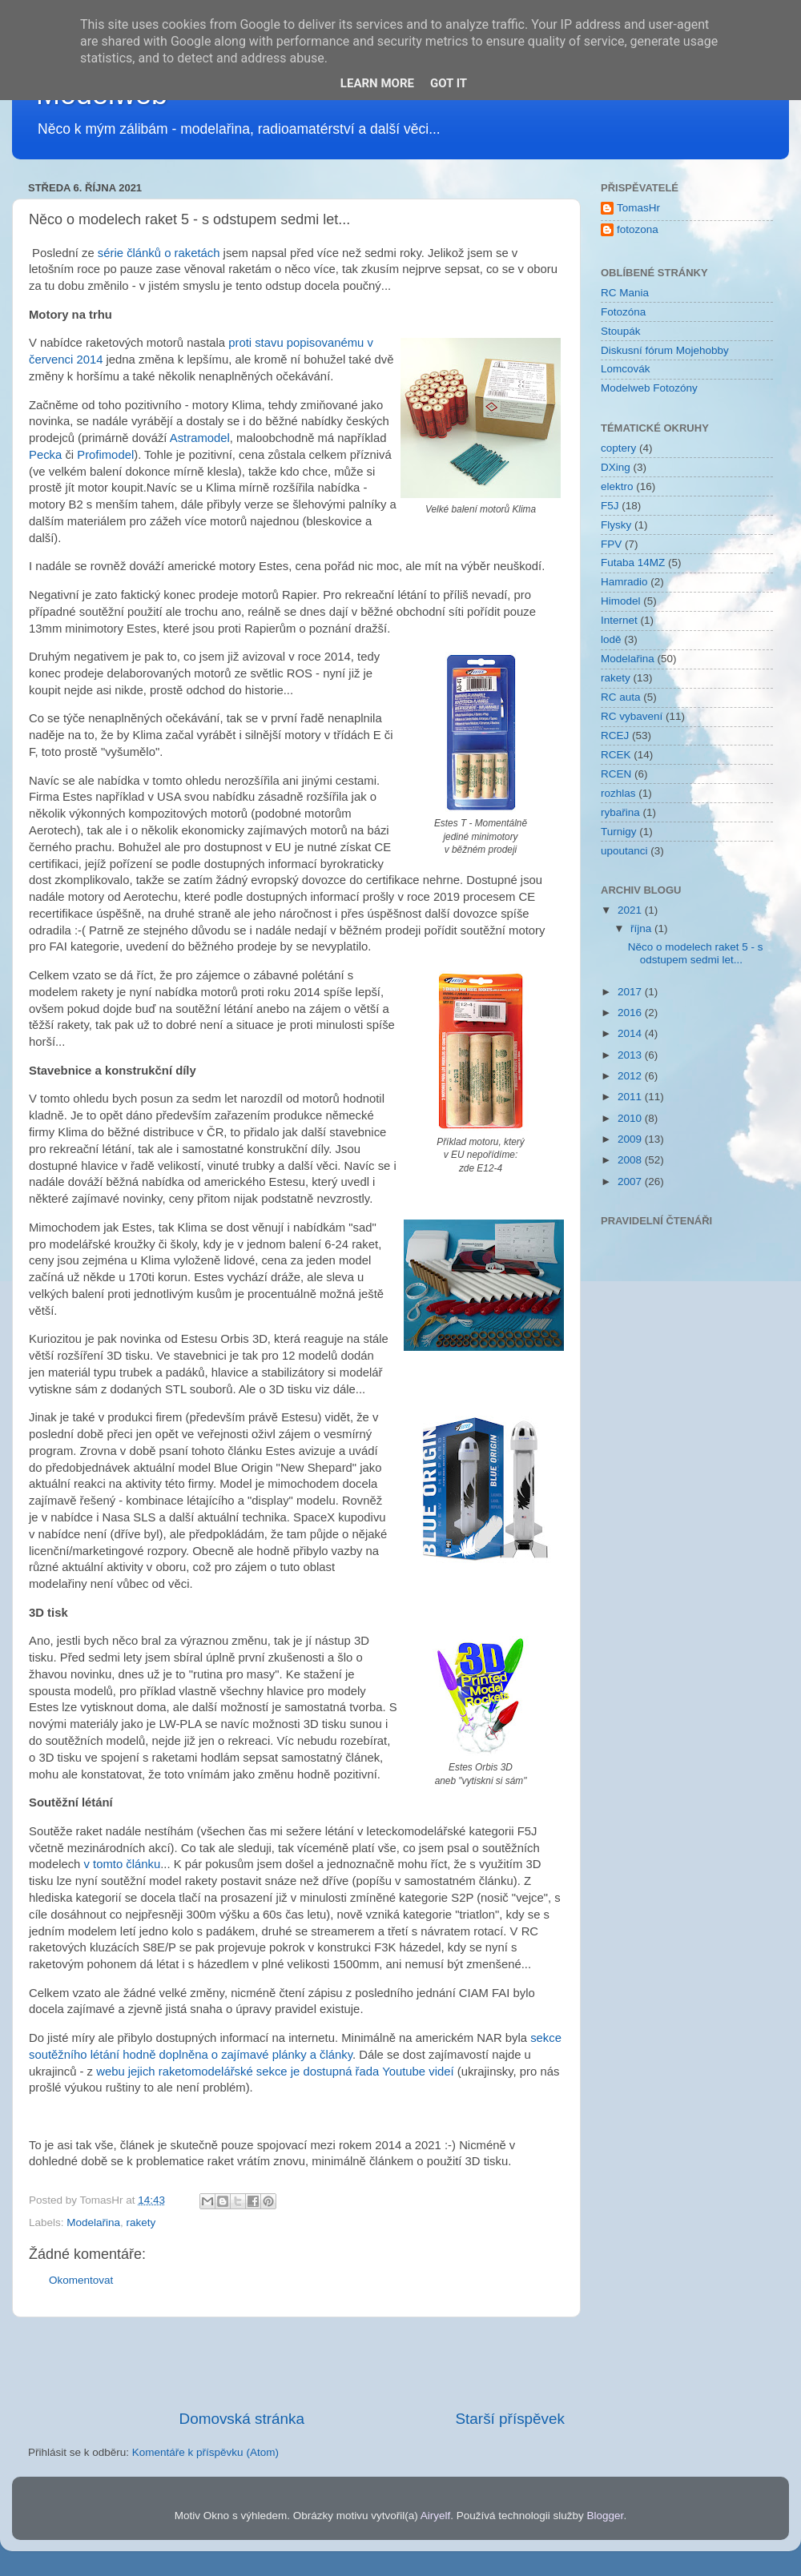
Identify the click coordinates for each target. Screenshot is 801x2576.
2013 (631, 1055)
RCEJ (615, 735)
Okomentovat (81, 2280)
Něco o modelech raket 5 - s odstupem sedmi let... (695, 953)
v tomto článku (122, 1864)
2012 (631, 1076)
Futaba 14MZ (633, 563)
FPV (611, 544)
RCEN (616, 774)
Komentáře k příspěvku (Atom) (205, 2452)
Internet (619, 620)
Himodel (621, 601)
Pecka (45, 454)
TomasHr (638, 208)
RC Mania (625, 293)
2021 (631, 910)
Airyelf (436, 2516)
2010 (631, 1118)
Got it (448, 83)
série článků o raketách (159, 253)
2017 (631, 992)
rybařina (620, 812)
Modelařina (93, 2222)
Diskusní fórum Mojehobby (665, 350)
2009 (631, 1139)
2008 (631, 1160)
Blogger (605, 2516)
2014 (631, 1033)
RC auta (621, 697)
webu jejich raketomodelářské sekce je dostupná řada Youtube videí (273, 2071)
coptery (618, 448)
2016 (631, 1013)
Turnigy (619, 832)
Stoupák (621, 331)
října (642, 928)
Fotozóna (623, 312)
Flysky (616, 525)
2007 (631, 1181)
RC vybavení (631, 716)
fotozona (637, 229)
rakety (141, 2222)
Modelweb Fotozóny (649, 388)
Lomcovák (625, 369)
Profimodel (105, 454)
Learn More (377, 83)
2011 (631, 1097)
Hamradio (624, 582)
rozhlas (618, 793)
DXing (615, 467)
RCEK (616, 755)
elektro (617, 486)
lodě (611, 639)
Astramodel (200, 438)
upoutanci (624, 851)
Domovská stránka (241, 2418)
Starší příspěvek (511, 2418)
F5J (610, 506)
